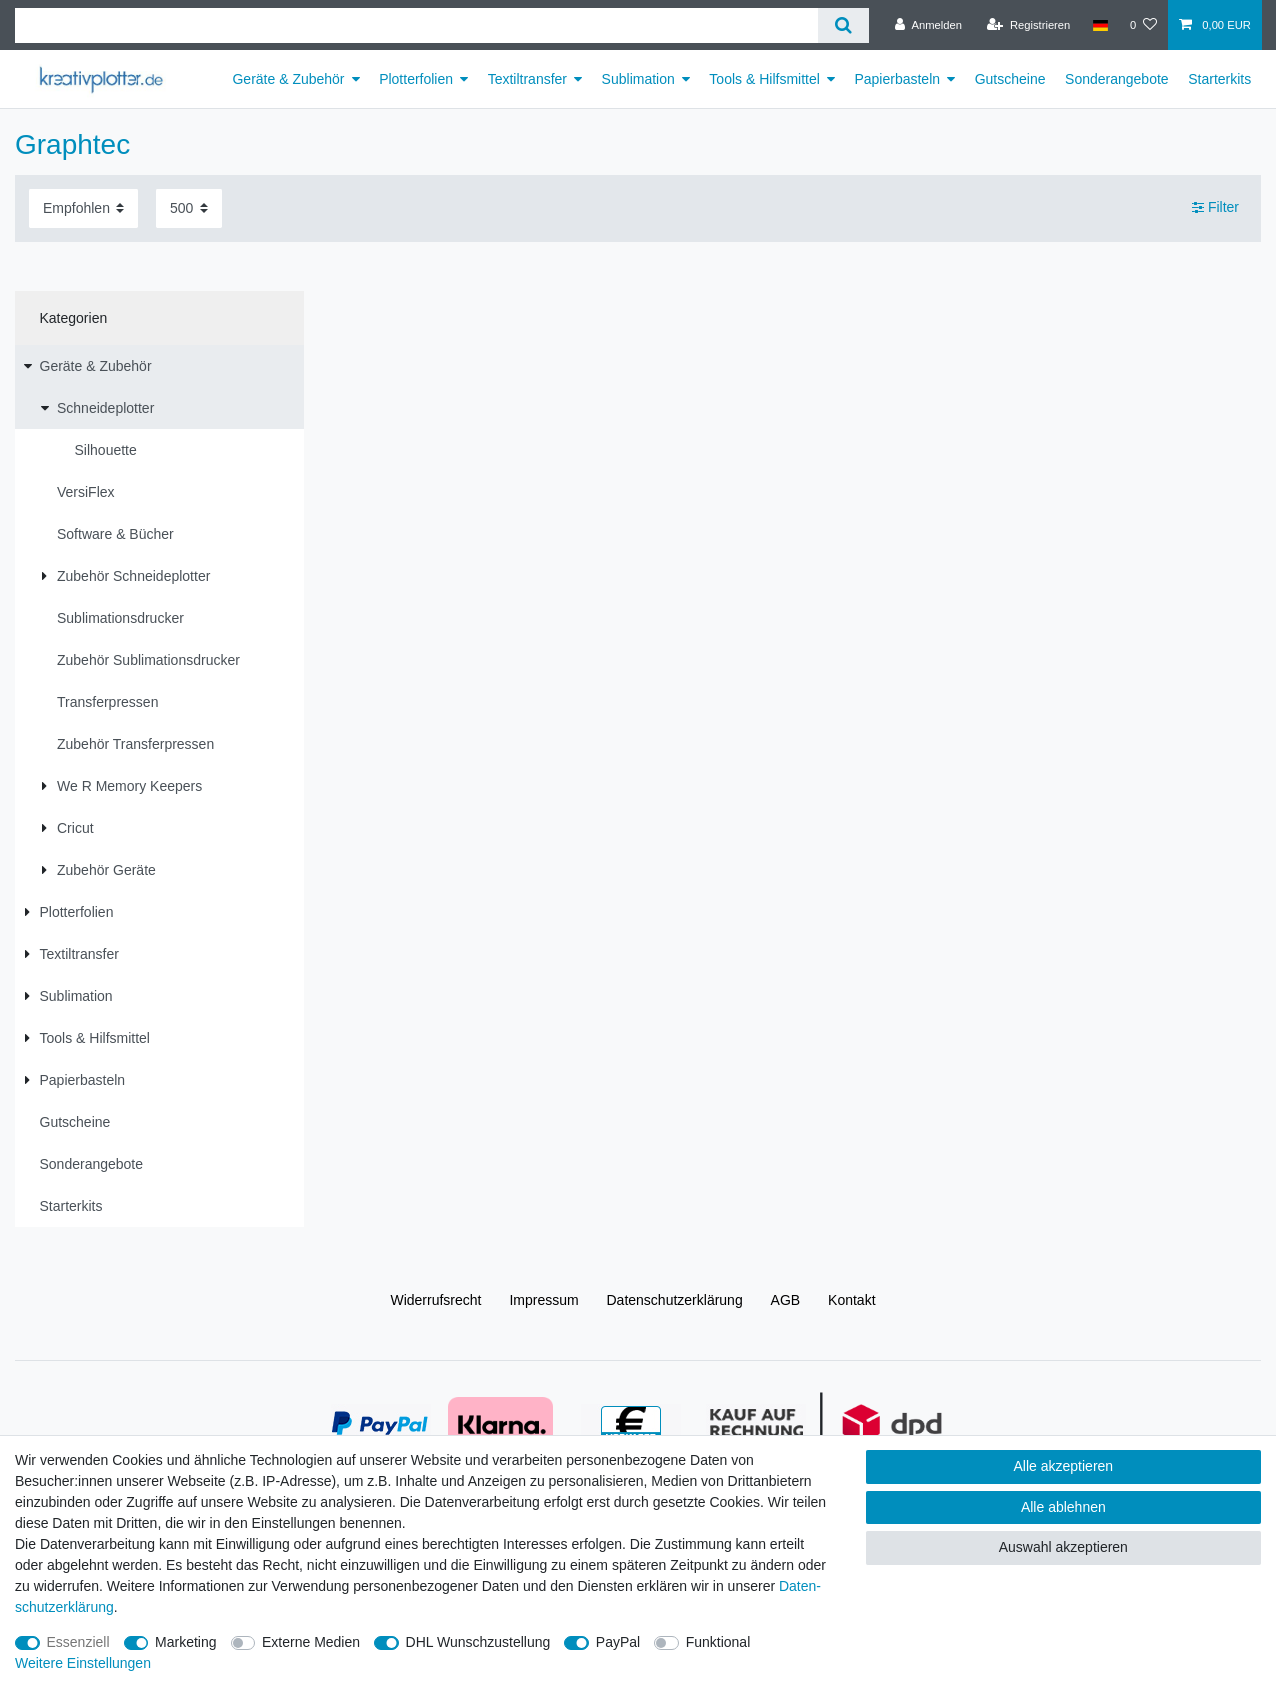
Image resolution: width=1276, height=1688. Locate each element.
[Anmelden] (928, 25)
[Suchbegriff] (416, 25)
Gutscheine (1010, 79)
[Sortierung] (83, 208)
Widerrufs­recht (435, 1300)
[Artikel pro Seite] (189, 208)
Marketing (185, 1642)
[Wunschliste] (1143, 25)
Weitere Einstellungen (83, 1663)
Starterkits (1219, 79)
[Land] (1099, 25)
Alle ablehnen (1063, 1507)
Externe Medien (311, 1642)
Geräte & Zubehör (288, 79)
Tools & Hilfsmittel (764, 79)
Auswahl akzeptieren (1063, 1547)
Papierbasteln (897, 79)
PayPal (618, 1642)
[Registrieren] (1028, 25)
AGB (786, 1300)
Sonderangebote (1117, 79)
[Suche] (843, 25)
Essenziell (78, 1642)
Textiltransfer (527, 79)
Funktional (718, 1642)
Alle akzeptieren (1064, 1466)
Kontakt (851, 1300)
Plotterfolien (416, 79)
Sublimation (638, 79)
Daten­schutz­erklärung (675, 1300)
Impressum (543, 1300)
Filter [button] (1215, 208)
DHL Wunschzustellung (478, 1642)
